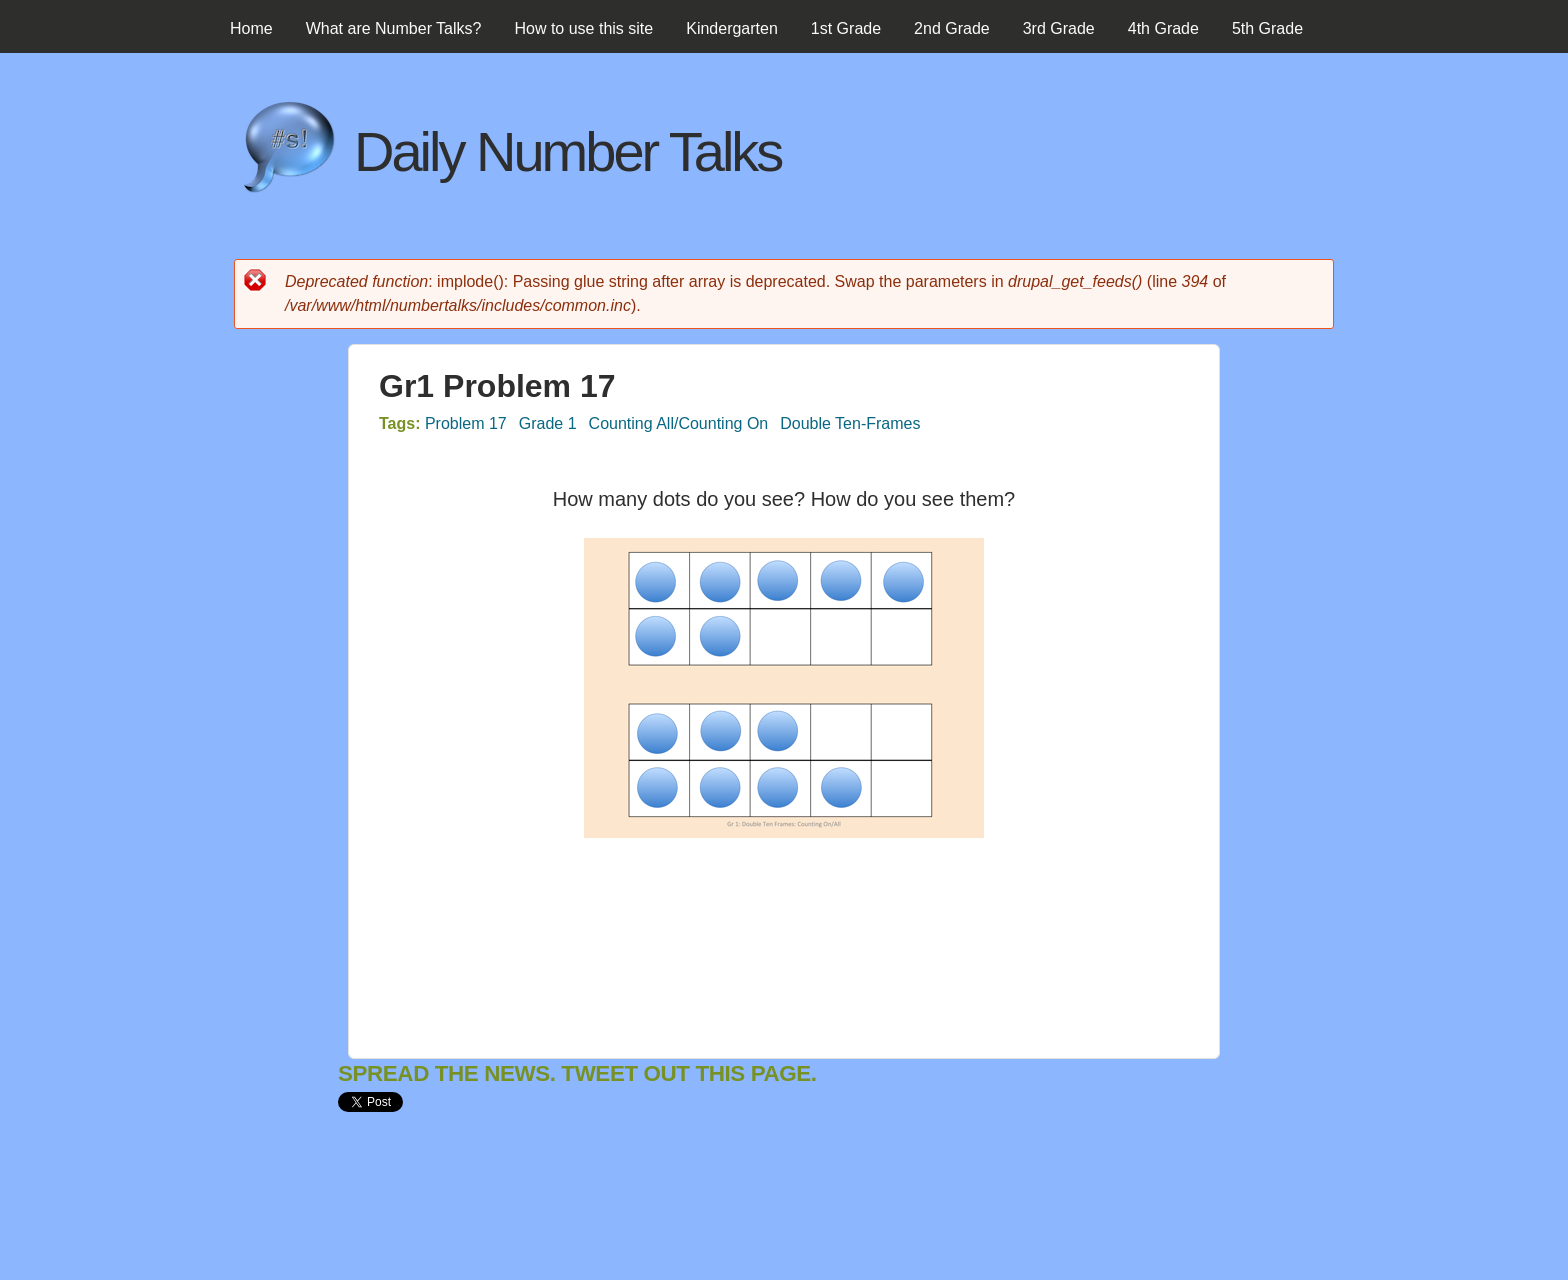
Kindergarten (732, 28)
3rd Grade (1059, 28)
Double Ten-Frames (850, 423)
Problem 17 (466, 423)
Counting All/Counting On (679, 423)
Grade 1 (548, 423)
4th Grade (1163, 28)
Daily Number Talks (567, 151)
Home (251, 28)
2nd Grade (952, 28)
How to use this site (583, 28)
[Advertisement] (702, 1213)
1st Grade (846, 28)
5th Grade (1267, 28)
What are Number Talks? (394, 28)
